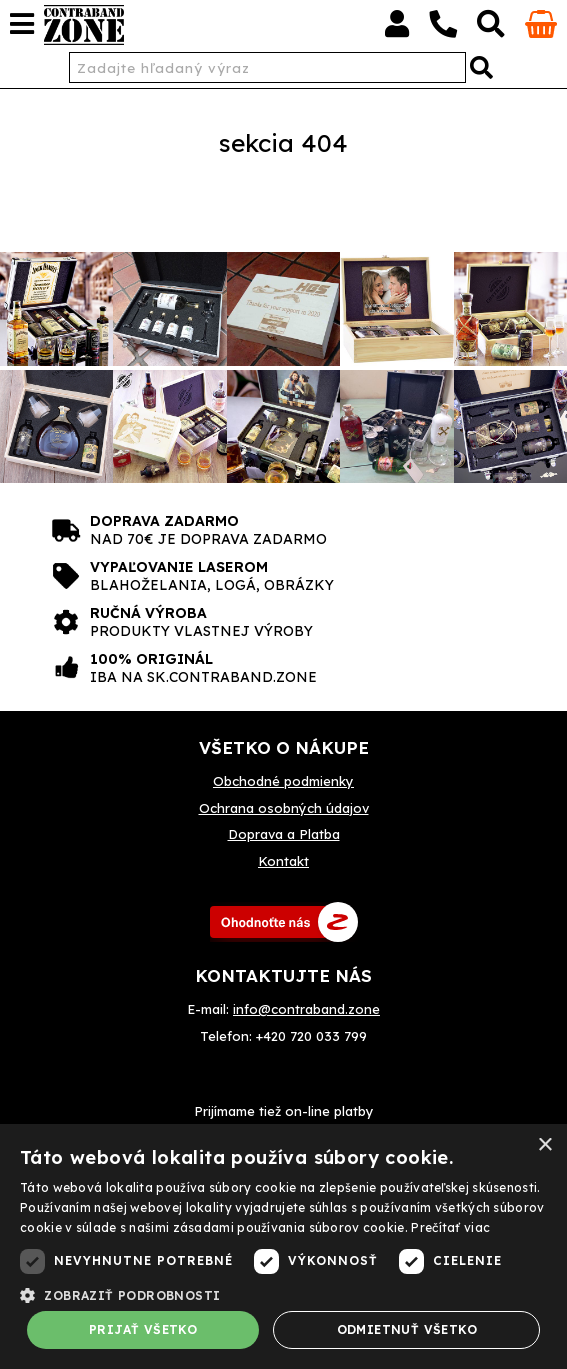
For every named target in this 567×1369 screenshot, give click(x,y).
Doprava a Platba (284, 834)
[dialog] (283, 1246)
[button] (283, 1294)
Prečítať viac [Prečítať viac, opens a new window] (450, 1227)
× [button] (544, 1145)
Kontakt (283, 861)
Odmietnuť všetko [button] (407, 1329)
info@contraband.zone (306, 1009)
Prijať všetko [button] (143, 1329)
